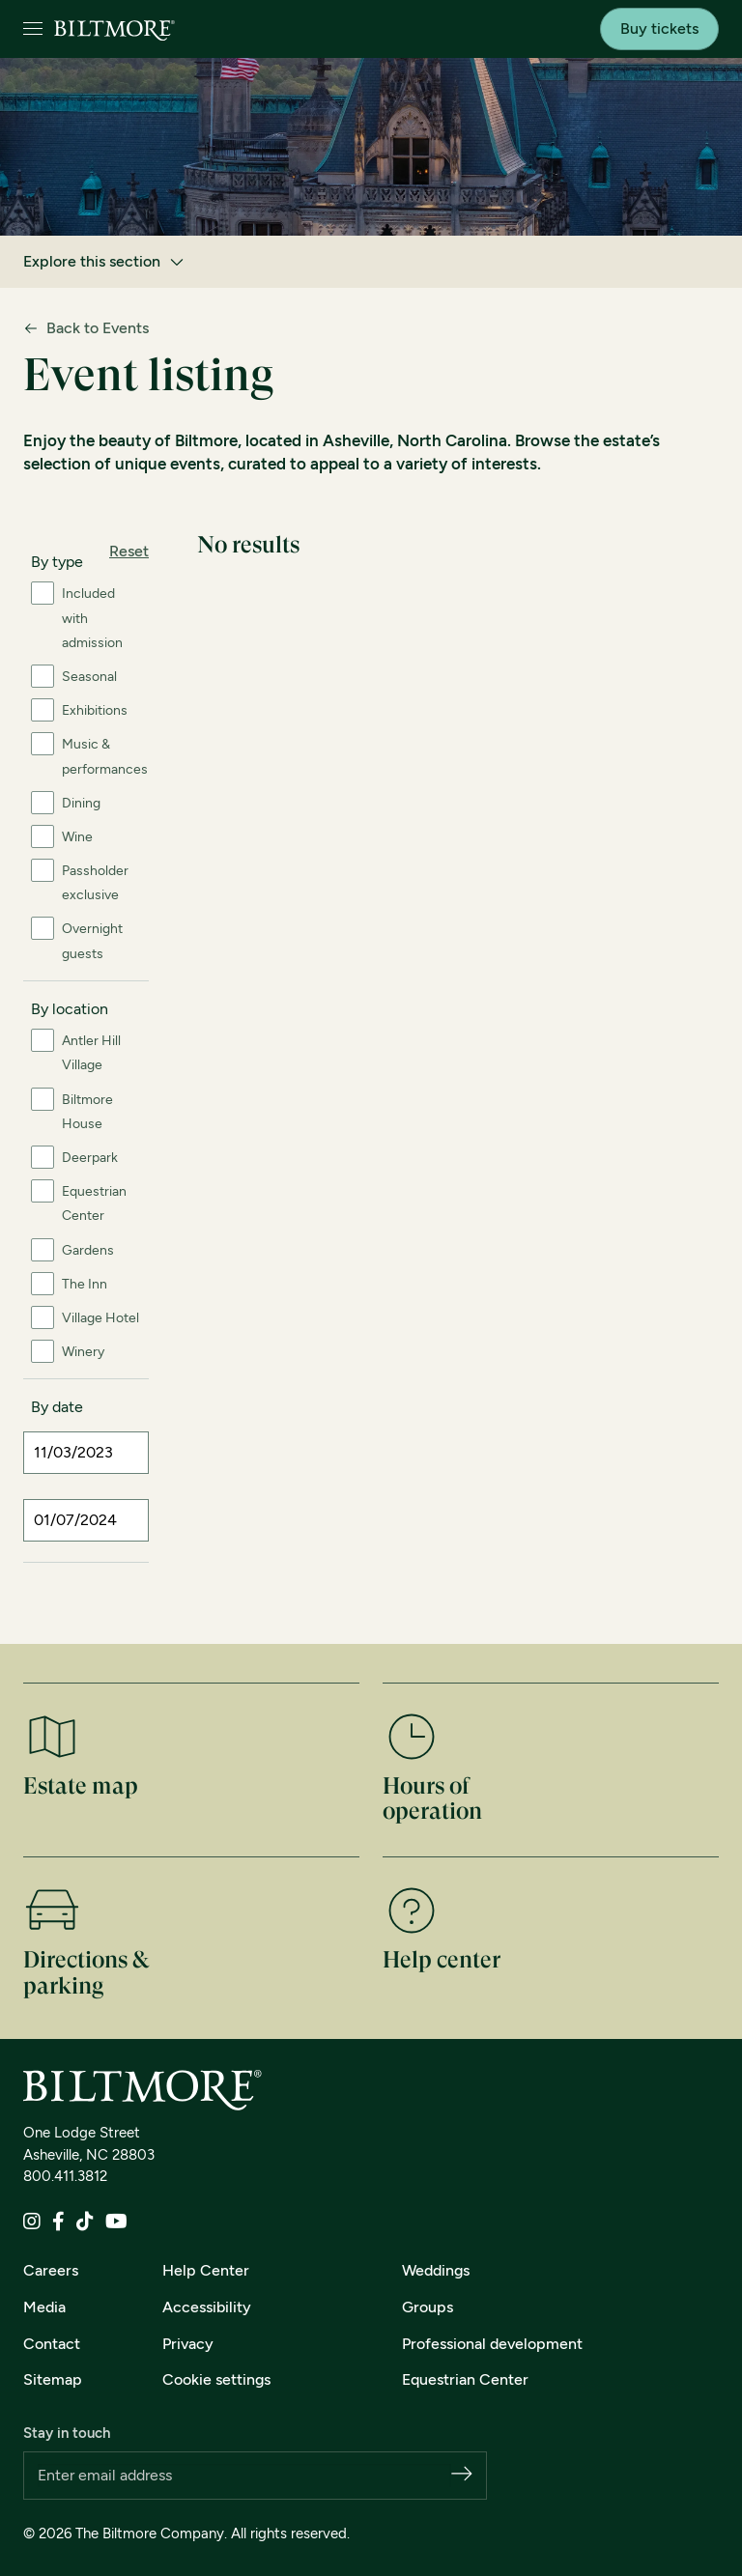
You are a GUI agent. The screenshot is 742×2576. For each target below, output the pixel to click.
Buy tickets (659, 28)
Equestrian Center (94, 1203)
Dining (81, 803)
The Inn (84, 1284)
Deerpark (90, 1157)
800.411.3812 (65, 2176)
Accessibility (206, 2307)
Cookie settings (216, 2379)
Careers (50, 2270)
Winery (83, 1352)
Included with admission (92, 617)
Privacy (188, 2344)
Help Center (205, 2270)
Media (44, 2307)
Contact (51, 2344)
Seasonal (89, 676)
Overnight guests (92, 940)
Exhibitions (95, 710)
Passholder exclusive (95, 883)
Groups (427, 2307)
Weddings (436, 2270)
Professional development (492, 2344)
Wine (77, 837)
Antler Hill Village (91, 1053)
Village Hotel (100, 1318)
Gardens (88, 1250)
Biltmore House (87, 1111)
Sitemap (52, 2379)
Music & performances (105, 756)
